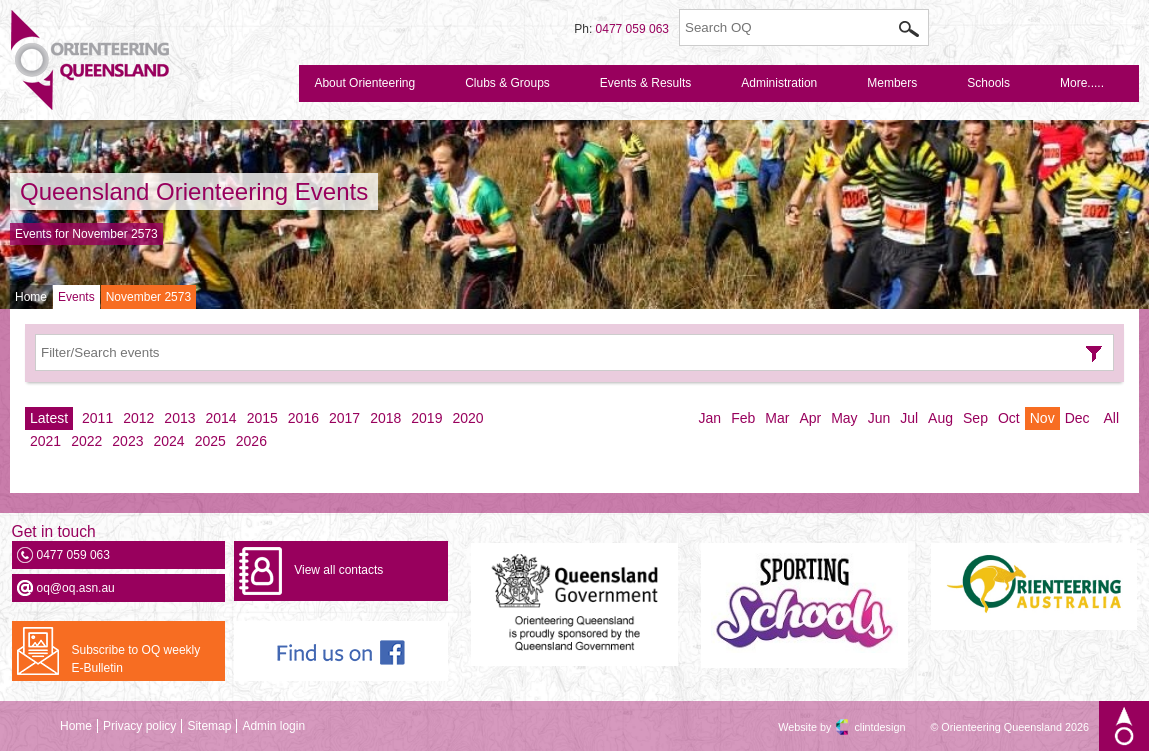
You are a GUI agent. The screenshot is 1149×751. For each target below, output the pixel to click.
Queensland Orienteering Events (194, 191)
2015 (262, 418)
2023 (127, 441)
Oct (1009, 418)
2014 (221, 418)
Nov (1042, 418)
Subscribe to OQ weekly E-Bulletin (136, 659)
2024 (168, 441)
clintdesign (862, 727)
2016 (303, 418)
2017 (344, 418)
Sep (975, 418)
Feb (743, 418)
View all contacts (338, 570)
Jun (879, 418)
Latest (49, 418)
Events (76, 297)
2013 (179, 418)
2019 (426, 418)
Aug (940, 418)
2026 (251, 441)
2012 (138, 418)
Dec (1077, 418)
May (844, 418)
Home (31, 297)
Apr (810, 418)
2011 (97, 418)
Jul (909, 418)
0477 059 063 (632, 29)
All (1111, 418)
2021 (45, 441)
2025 (210, 441)
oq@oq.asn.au (76, 588)
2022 (86, 441)
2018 (385, 418)
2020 (467, 418)
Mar (777, 418)
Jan (710, 418)
